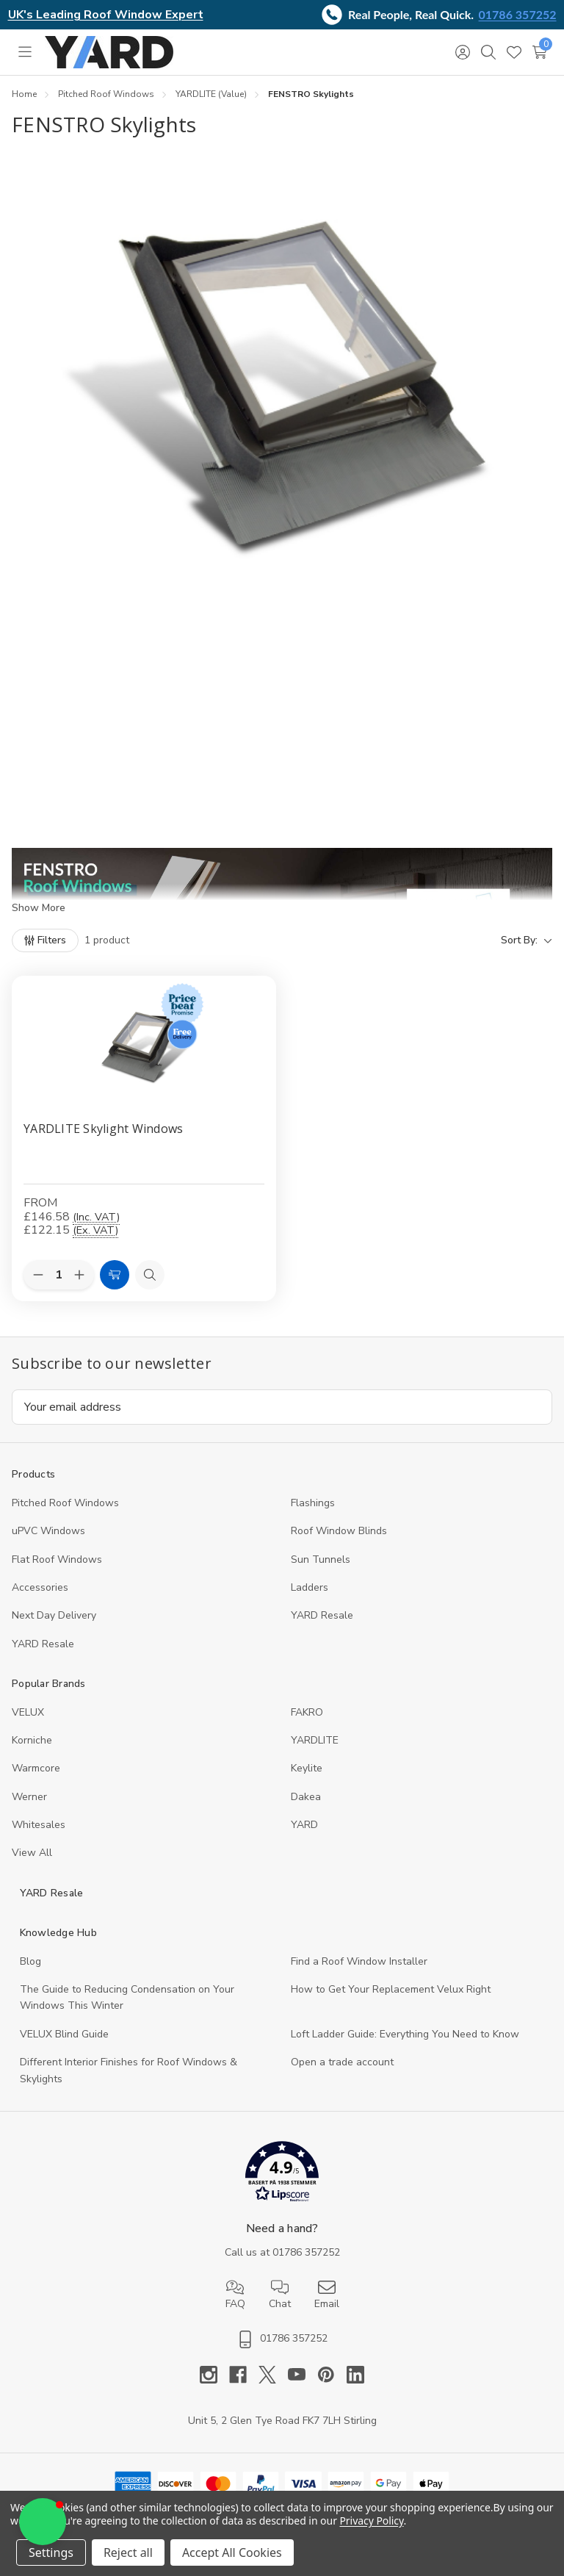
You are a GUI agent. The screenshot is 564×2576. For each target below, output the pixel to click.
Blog (30, 1961)
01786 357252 (518, 14)
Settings (51, 2552)
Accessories (40, 1587)
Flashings (313, 1503)
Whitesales (38, 1825)
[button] (282, 2174)
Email (326, 2294)
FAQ (235, 2294)
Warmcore (36, 1768)
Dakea (306, 1797)
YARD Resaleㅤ (43, 1644)
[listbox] (346, 940)
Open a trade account (342, 2062)
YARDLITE (315, 1740)
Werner (29, 1797)
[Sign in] (462, 52)
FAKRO (307, 1712)
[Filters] (45, 940)
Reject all (128, 2552)
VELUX (28, 1712)
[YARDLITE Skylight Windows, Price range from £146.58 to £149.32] (144, 1042)
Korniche (32, 1740)
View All (32, 1853)
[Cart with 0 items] (539, 52)
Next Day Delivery (54, 1615)
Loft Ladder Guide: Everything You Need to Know (405, 2034)
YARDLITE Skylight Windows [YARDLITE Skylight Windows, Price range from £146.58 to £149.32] (103, 1128)
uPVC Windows (48, 1531)
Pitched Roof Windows (65, 1503)
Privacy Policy (371, 2521)
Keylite (306, 1768)
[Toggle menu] (24, 52)
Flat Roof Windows (57, 1559)
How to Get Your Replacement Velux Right (391, 1989)
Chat (280, 2294)
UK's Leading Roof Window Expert (105, 15)
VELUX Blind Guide (64, 2034)
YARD (304, 1825)
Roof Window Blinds (339, 1531)
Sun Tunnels (320, 1559)
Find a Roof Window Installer (359, 1961)
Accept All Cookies (232, 2552)
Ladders (309, 1587)
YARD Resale (322, 1615)
